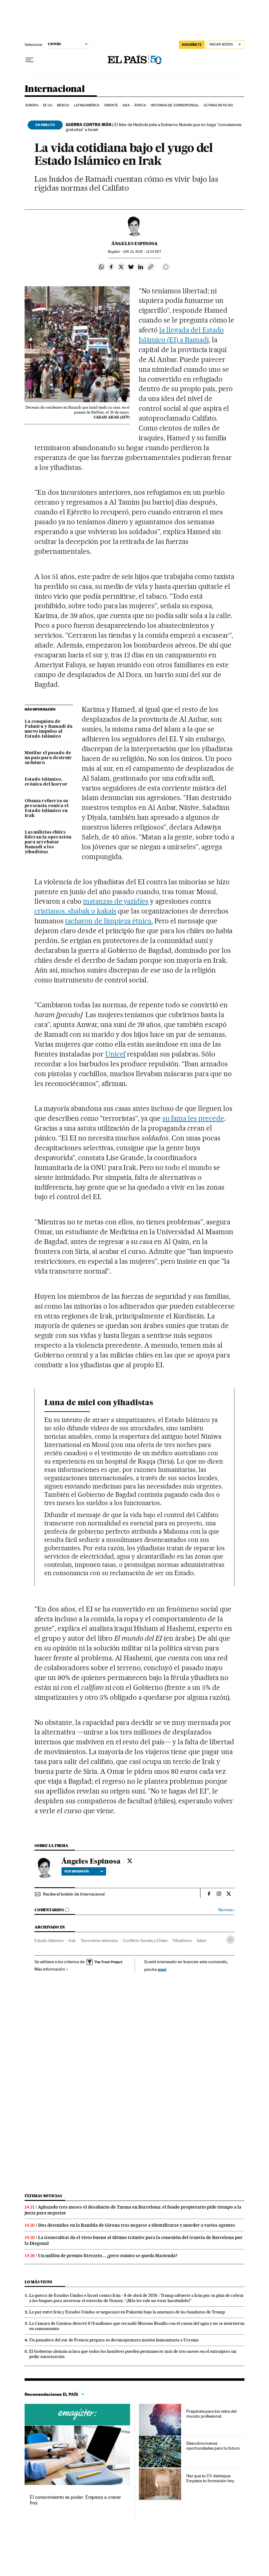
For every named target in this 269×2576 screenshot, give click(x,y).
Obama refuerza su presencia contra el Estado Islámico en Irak (47, 808)
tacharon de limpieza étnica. (109, 921)
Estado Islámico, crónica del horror (46, 782)
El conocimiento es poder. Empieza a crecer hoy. (75, 2500)
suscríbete (192, 44)
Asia (125, 105)
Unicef (115, 1054)
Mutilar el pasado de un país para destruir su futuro (48, 758)
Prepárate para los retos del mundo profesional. (211, 2414)
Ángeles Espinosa (134, 243)
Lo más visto (38, 2282)
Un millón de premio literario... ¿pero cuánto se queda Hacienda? (107, 2255)
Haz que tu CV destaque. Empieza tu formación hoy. (210, 2478)
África (140, 105)
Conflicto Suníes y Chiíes (145, 1940)
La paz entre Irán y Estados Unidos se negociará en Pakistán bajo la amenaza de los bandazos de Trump (127, 2311)
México (63, 105)
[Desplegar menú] (29, 60)
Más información (51, 1969)
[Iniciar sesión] (225, 45)
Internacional (55, 89)
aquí (162, 1969)
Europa (32, 105)
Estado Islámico (49, 1940)
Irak (72, 1940)
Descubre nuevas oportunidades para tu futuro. (213, 2446)
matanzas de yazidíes (116, 901)
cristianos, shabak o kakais (75, 911)
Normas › (226, 1910)
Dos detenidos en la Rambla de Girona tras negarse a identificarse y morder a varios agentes (136, 2225)
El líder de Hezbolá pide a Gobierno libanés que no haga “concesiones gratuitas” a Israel (153, 127)
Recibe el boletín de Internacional (74, 1894)
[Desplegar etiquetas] (230, 1940)
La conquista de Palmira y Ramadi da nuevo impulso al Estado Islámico (49, 729)
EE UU (47, 105)
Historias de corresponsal (175, 105)
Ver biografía (83, 1871)
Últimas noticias (218, 105)
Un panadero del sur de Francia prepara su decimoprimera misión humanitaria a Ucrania (114, 2339)
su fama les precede (193, 1118)
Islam (202, 1940)
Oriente (111, 105)
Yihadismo (182, 1940)
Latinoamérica (86, 105)
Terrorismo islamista (99, 1940)
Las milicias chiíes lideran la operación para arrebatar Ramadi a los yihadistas (48, 842)
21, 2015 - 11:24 (142, 252)
